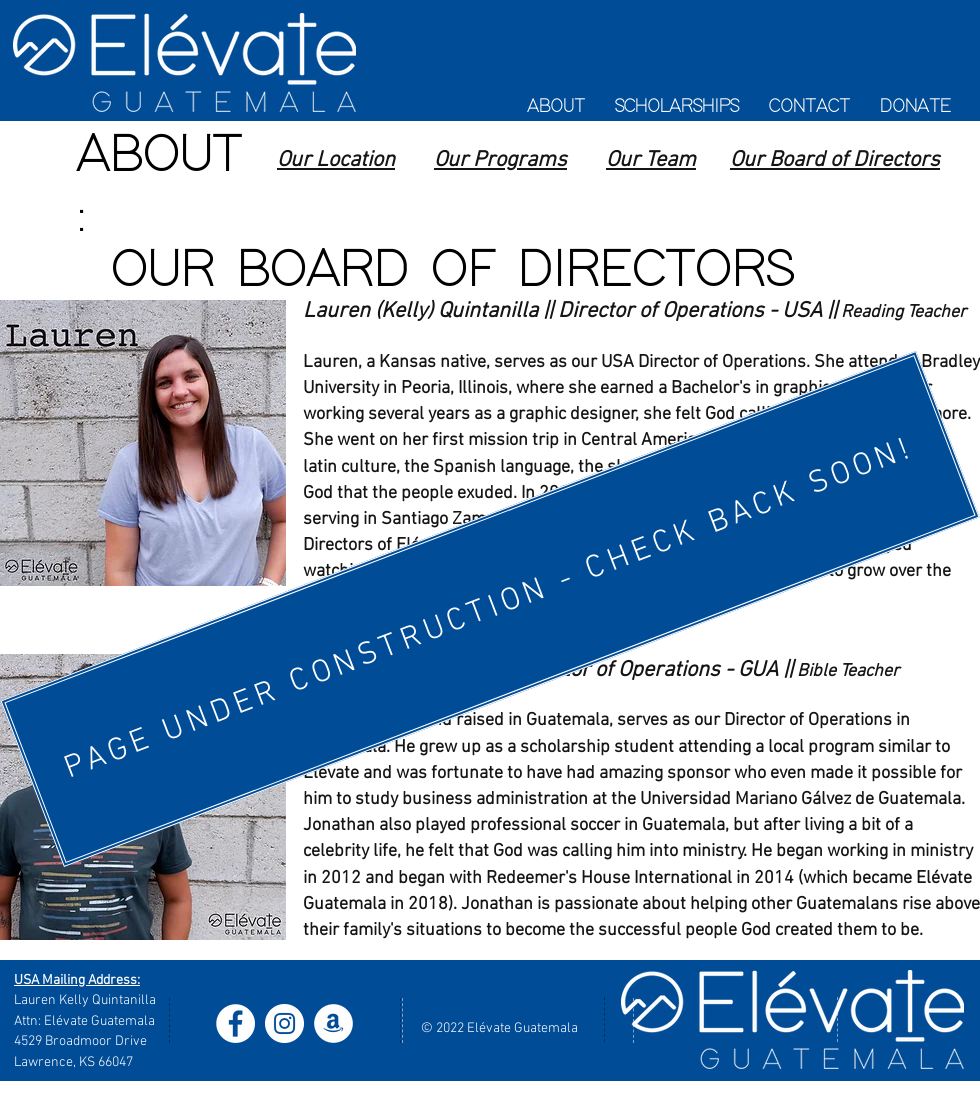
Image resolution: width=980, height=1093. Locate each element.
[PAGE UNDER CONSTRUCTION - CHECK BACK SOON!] (489, 609)
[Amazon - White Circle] (333, 1023)
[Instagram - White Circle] (284, 1023)
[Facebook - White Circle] (235, 1023)
